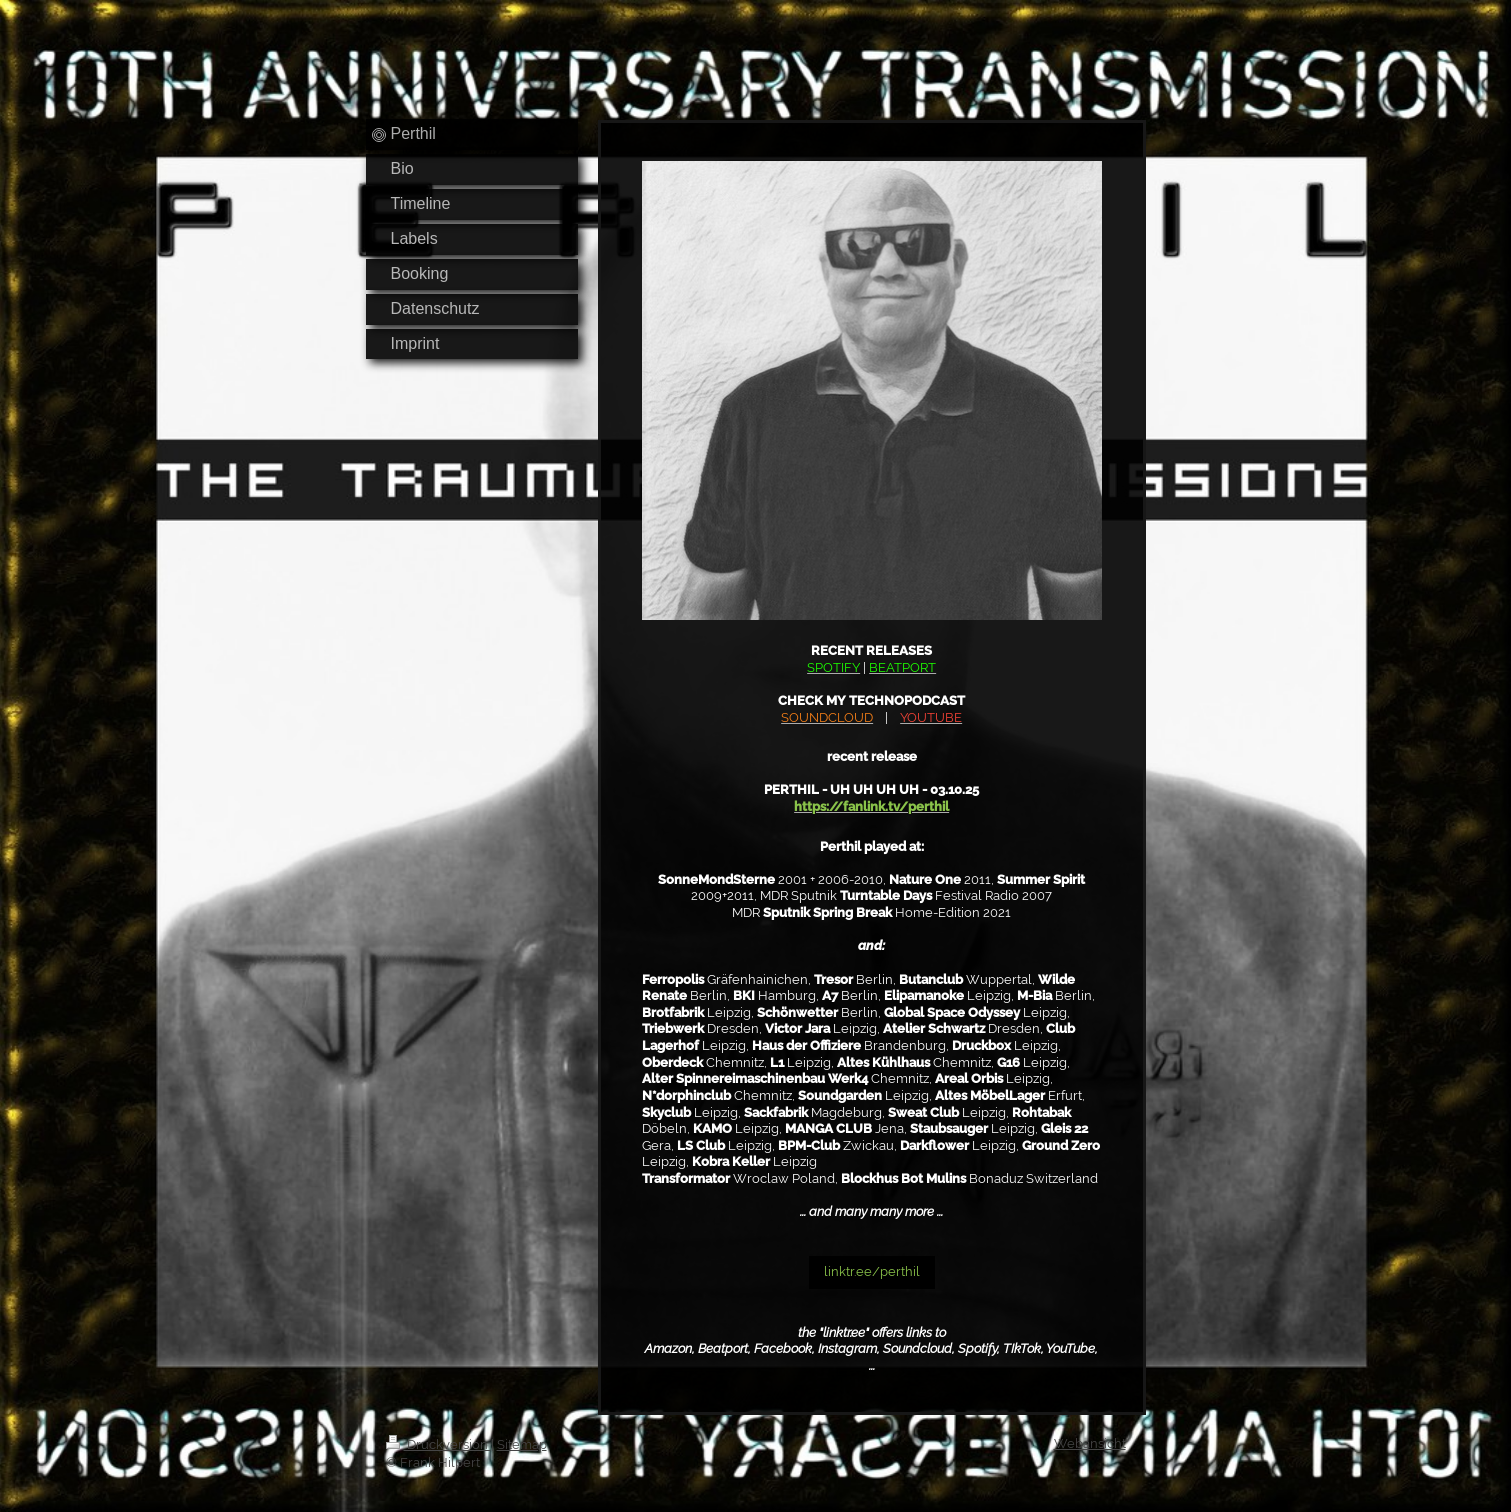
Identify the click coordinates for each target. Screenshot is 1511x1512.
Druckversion (438, 1444)
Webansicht (1090, 1443)
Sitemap (522, 1444)
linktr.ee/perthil (872, 1271)
